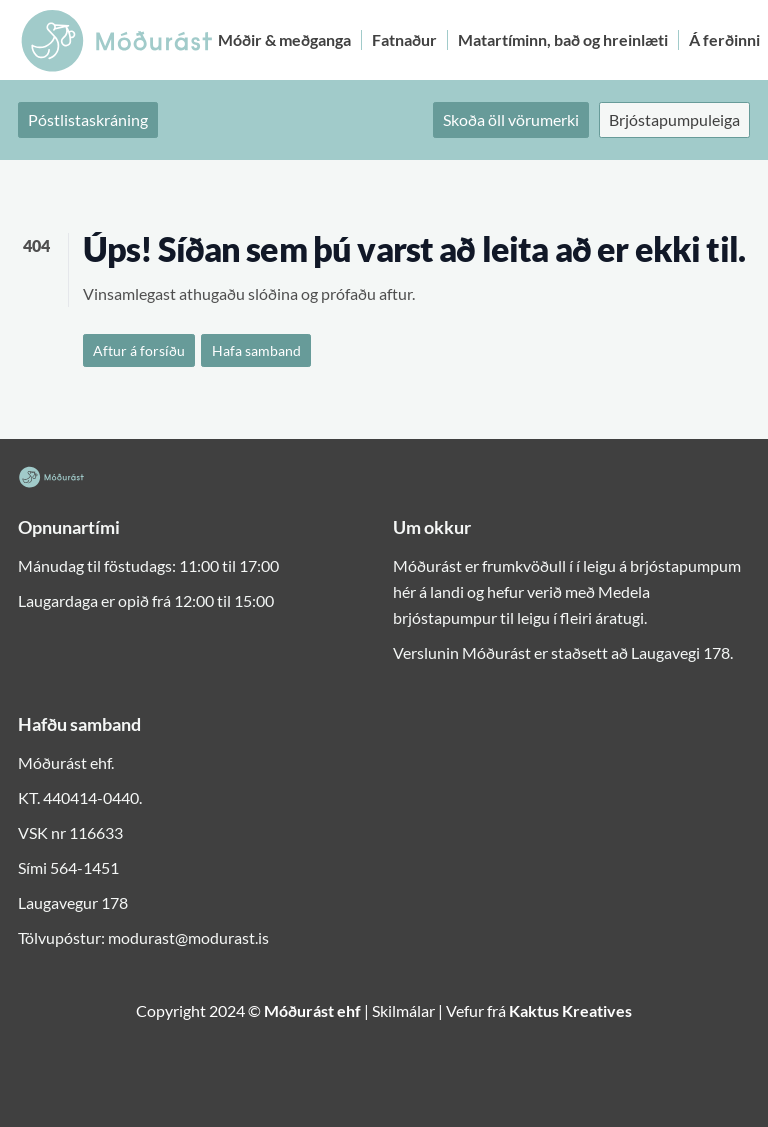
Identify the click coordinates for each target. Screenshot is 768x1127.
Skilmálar (403, 1010)
